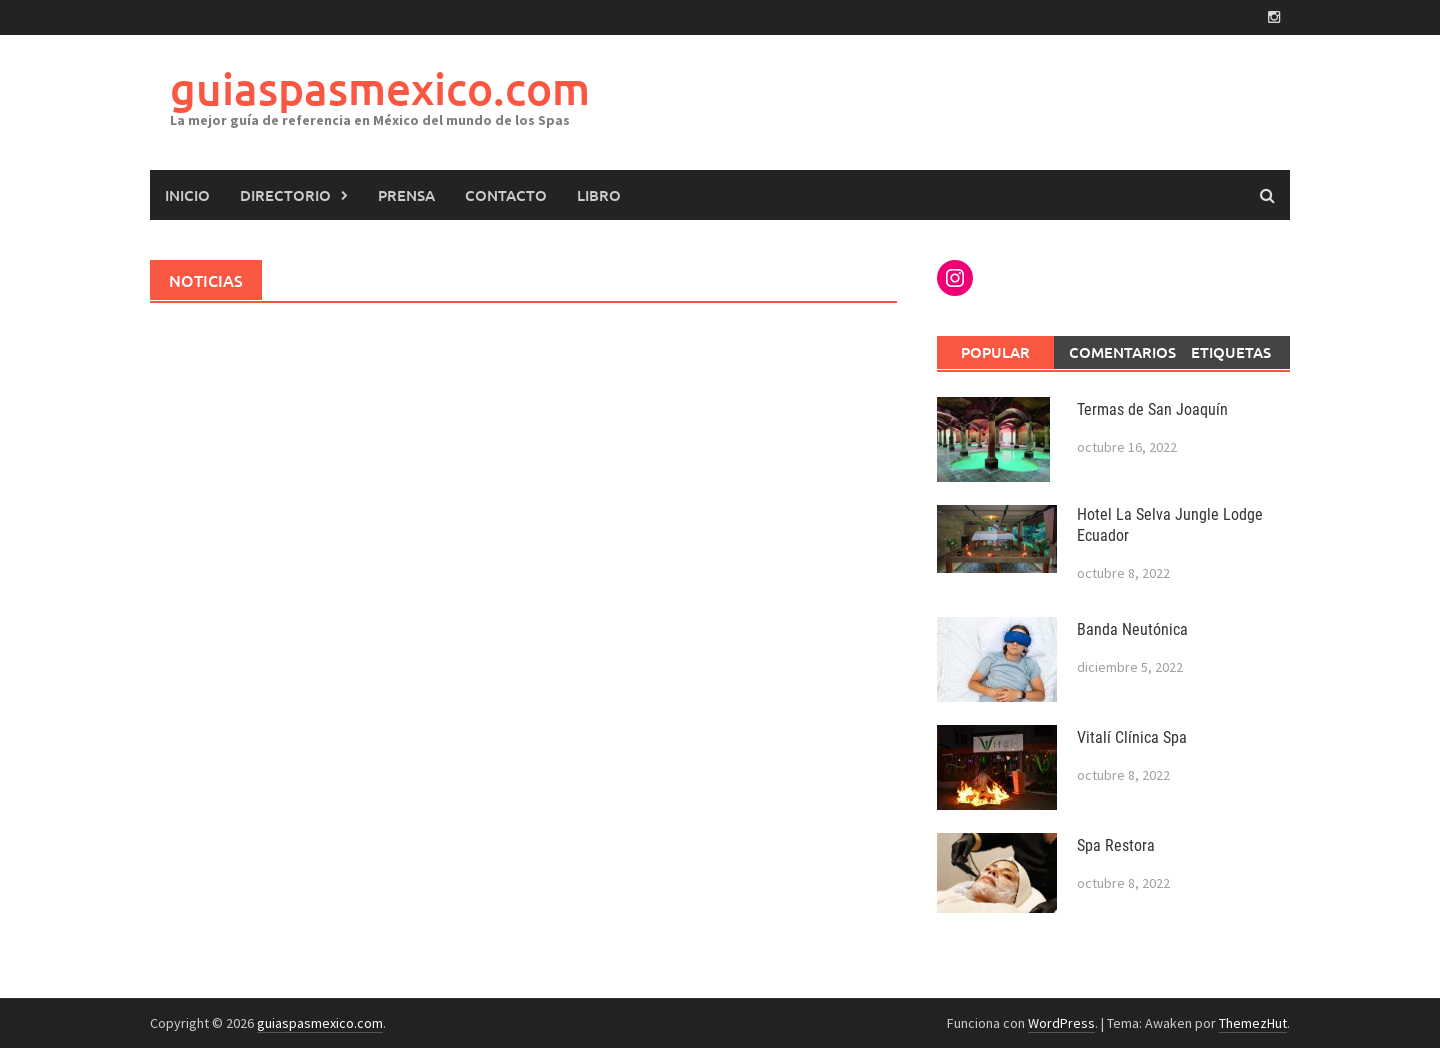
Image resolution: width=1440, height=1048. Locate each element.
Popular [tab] (995, 352)
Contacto (506, 195)
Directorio (285, 195)
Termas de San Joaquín (1152, 409)
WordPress (1061, 1023)
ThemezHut (1253, 1023)
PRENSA (406, 195)
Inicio (187, 195)
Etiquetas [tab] (1231, 352)
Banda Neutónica (1132, 629)
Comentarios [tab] (1120, 352)
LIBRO (599, 195)
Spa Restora (1116, 845)
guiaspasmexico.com (380, 88)
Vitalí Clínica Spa (1132, 737)
